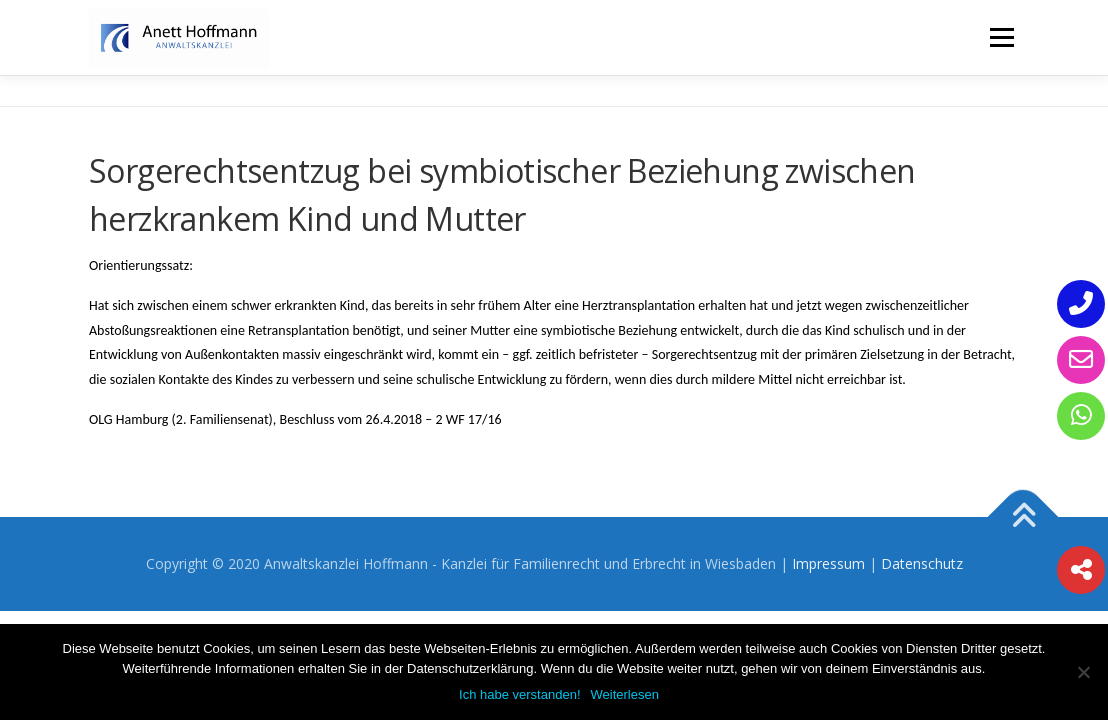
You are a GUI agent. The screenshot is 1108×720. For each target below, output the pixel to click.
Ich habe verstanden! (519, 694)
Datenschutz (922, 563)
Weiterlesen (625, 694)
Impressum (828, 563)
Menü (1001, 37)
